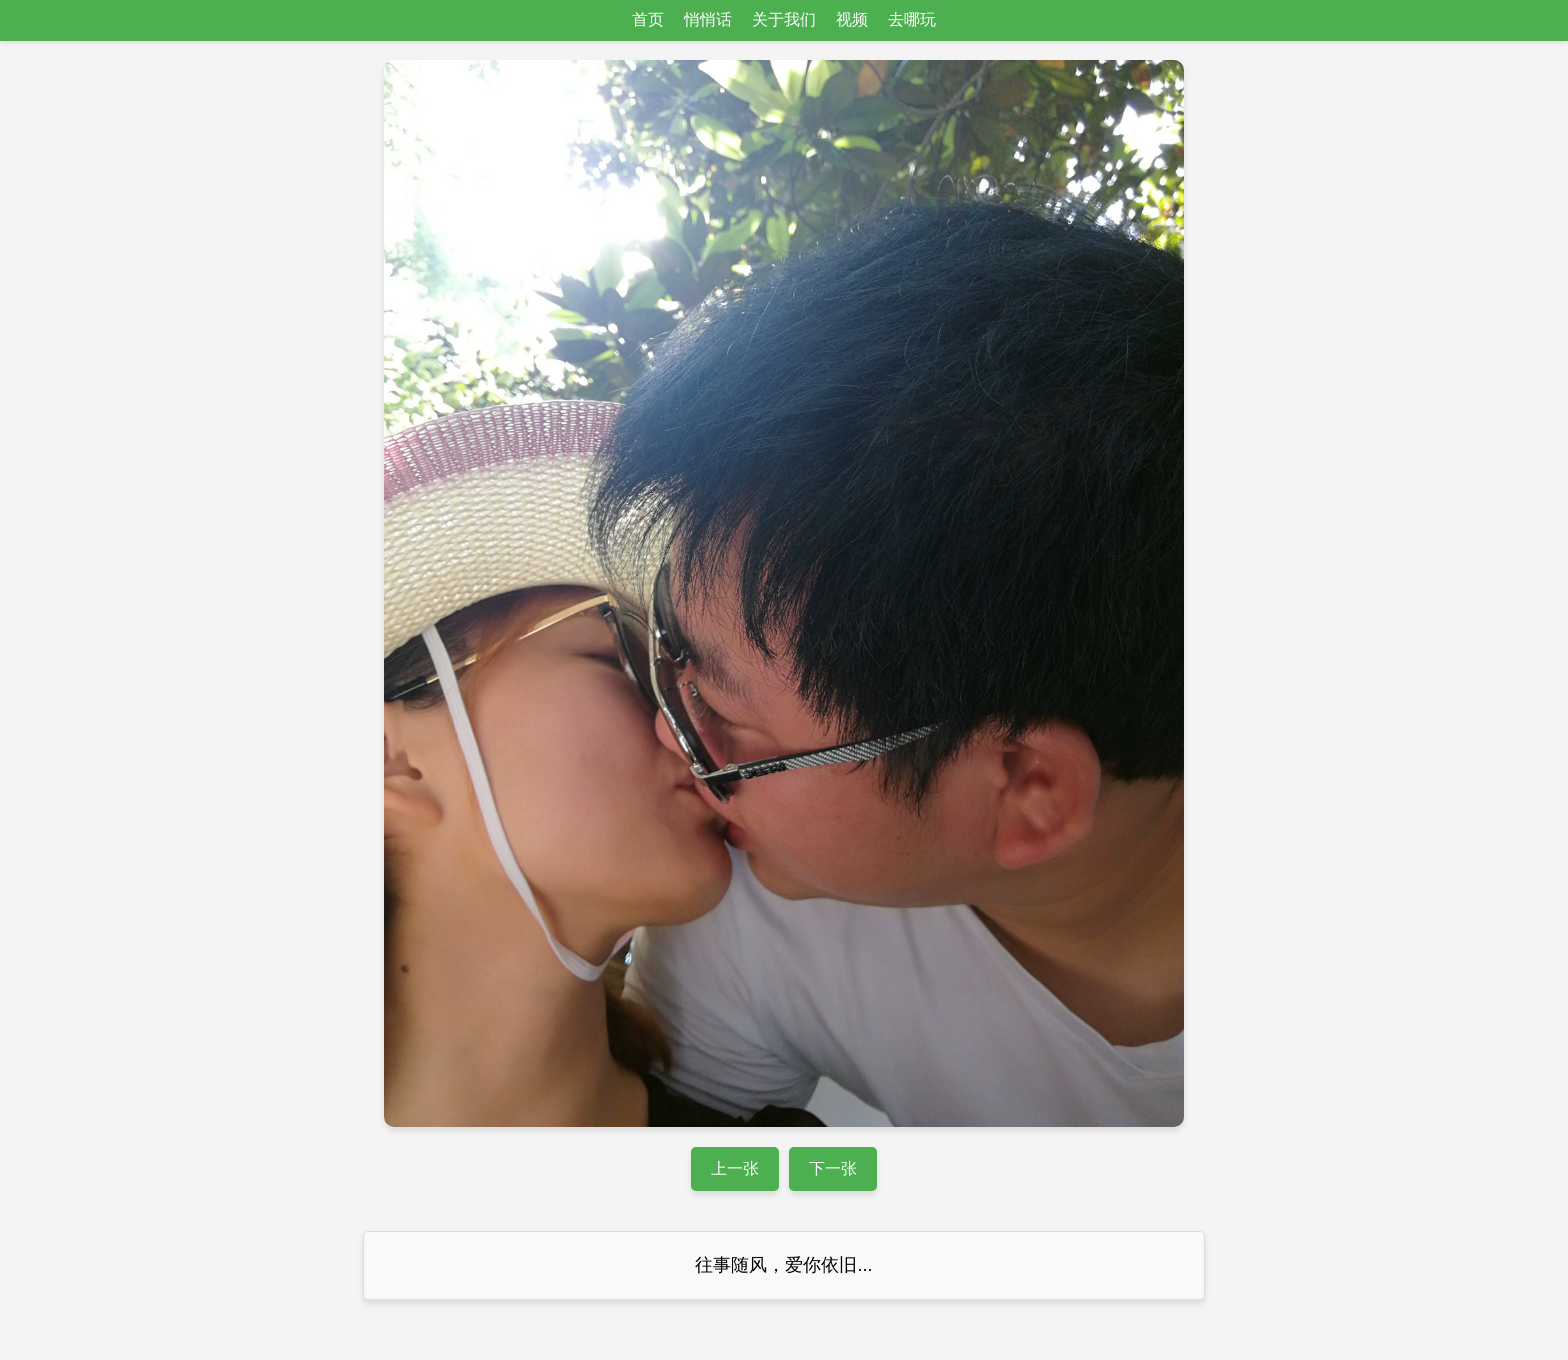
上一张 (735, 1168)
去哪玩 (912, 19)
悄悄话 (708, 19)
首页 (648, 19)
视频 (852, 19)
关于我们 (784, 19)
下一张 (833, 1168)
